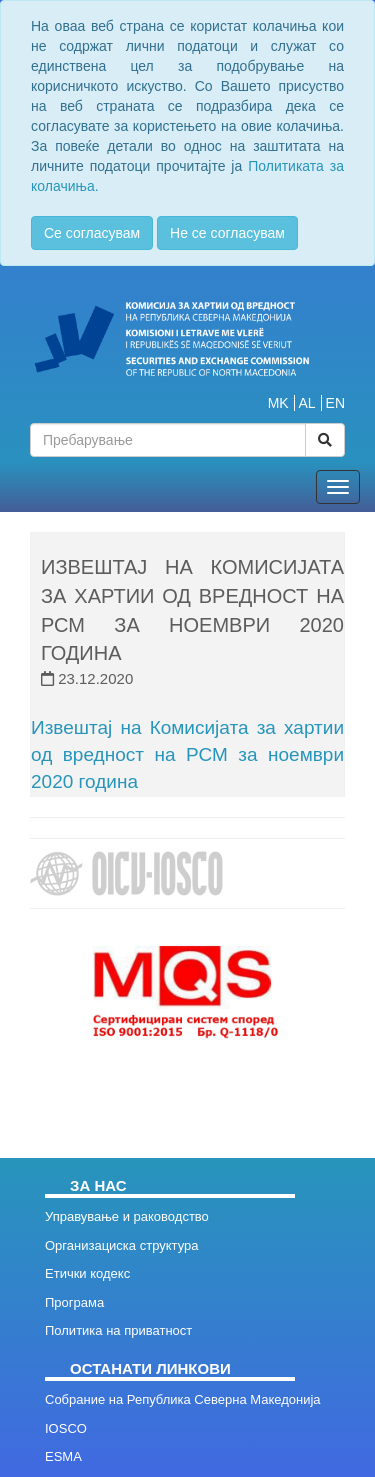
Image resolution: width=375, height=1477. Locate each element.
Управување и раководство (127, 1216)
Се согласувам (92, 233)
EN (335, 403)
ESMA (63, 1456)
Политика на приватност (118, 1330)
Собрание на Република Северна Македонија (183, 1399)
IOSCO (66, 1428)
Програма (74, 1302)
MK (278, 403)
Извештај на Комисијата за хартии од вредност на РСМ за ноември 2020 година (187, 754)
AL (307, 403)
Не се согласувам (227, 233)
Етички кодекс (87, 1273)
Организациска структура (121, 1245)
